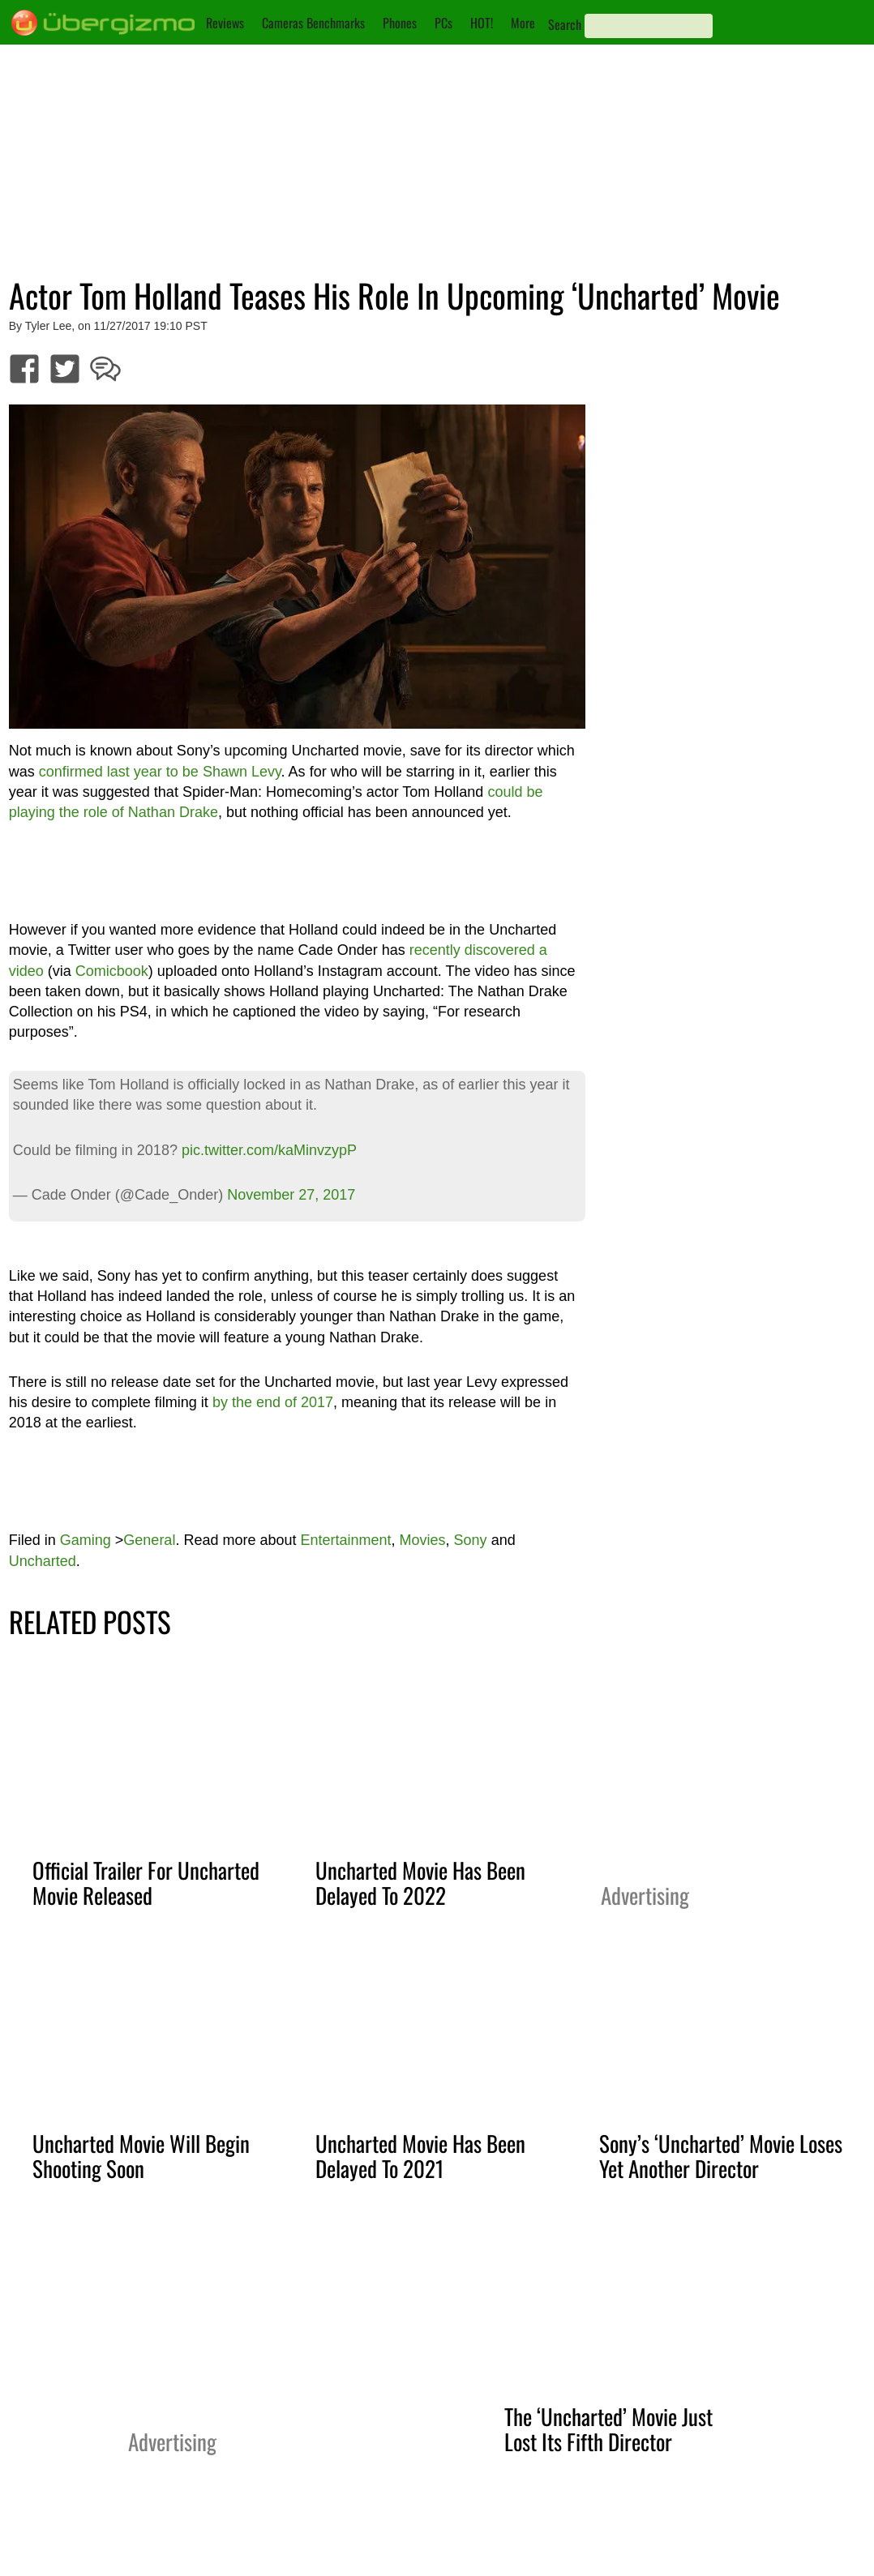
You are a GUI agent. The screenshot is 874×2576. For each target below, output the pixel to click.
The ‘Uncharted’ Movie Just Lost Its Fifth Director (608, 2429)
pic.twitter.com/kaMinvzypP (269, 1150)
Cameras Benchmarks (313, 22)
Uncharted (42, 1561)
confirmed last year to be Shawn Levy (160, 772)
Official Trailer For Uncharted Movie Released (145, 1882)
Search (564, 24)
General (149, 1540)
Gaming (85, 1540)
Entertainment (345, 1540)
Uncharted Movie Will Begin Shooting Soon (141, 2155)
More (523, 22)
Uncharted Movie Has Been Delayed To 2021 (420, 2155)
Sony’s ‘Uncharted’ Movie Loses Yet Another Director (720, 2155)
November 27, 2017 (291, 1195)
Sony (470, 1540)
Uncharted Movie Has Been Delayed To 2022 (420, 1882)
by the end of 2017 (272, 1402)
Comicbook (111, 971)
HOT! (481, 22)
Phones (400, 22)
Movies (423, 1540)
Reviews (225, 22)
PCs (443, 22)
